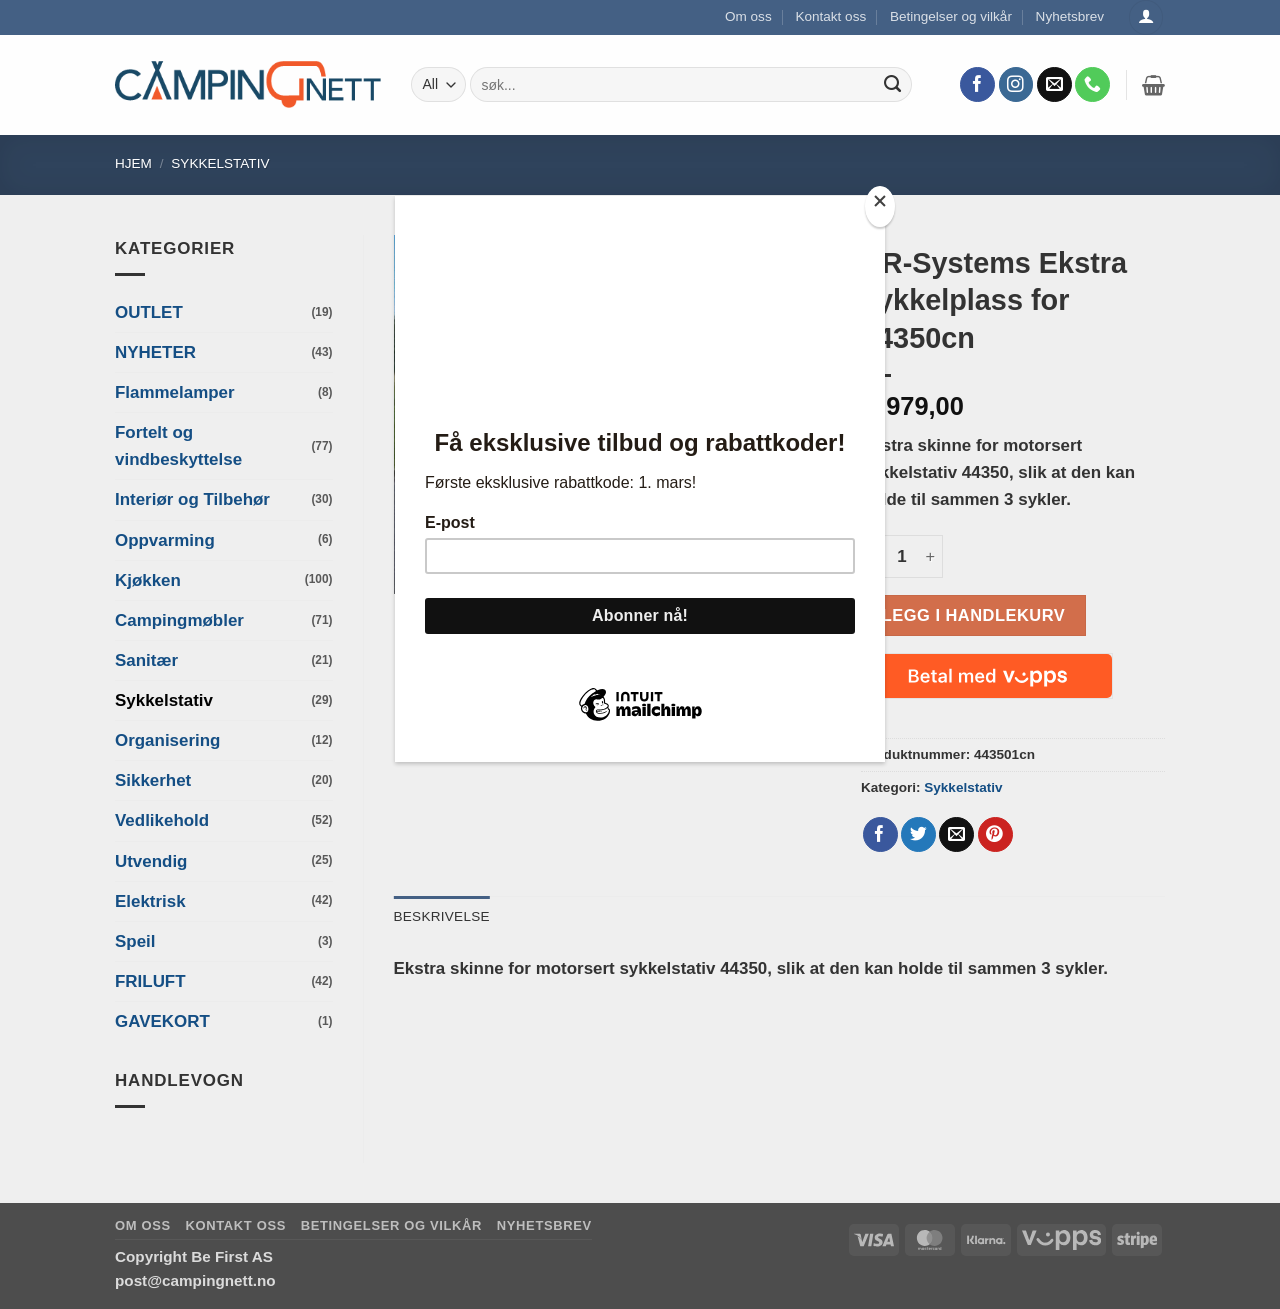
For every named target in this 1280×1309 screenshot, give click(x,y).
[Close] (880, 206)
